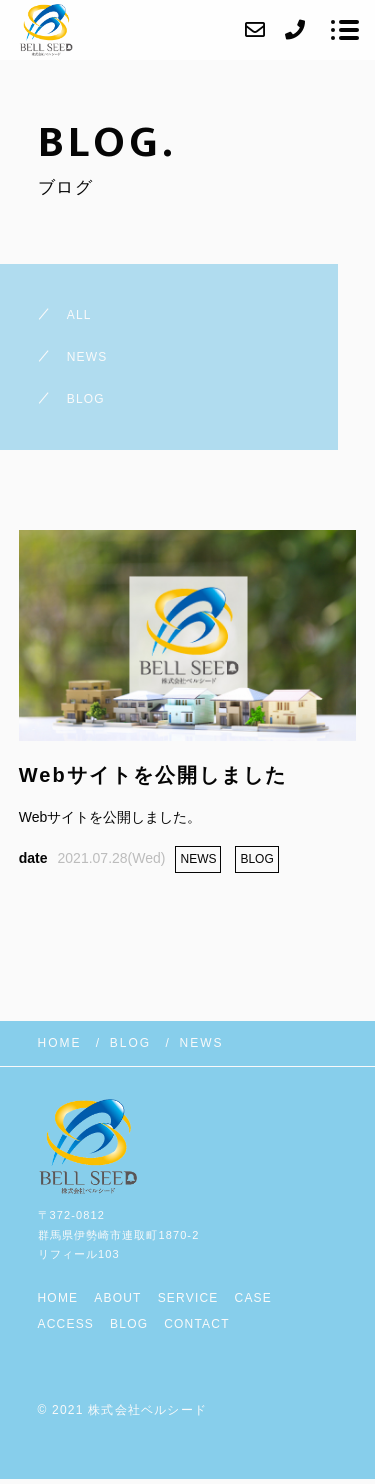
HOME (58, 1298)
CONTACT (197, 1324)
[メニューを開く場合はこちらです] (345, 30)
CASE (253, 1298)
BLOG (129, 1324)
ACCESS (66, 1324)
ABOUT (117, 1298)
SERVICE (188, 1298)
